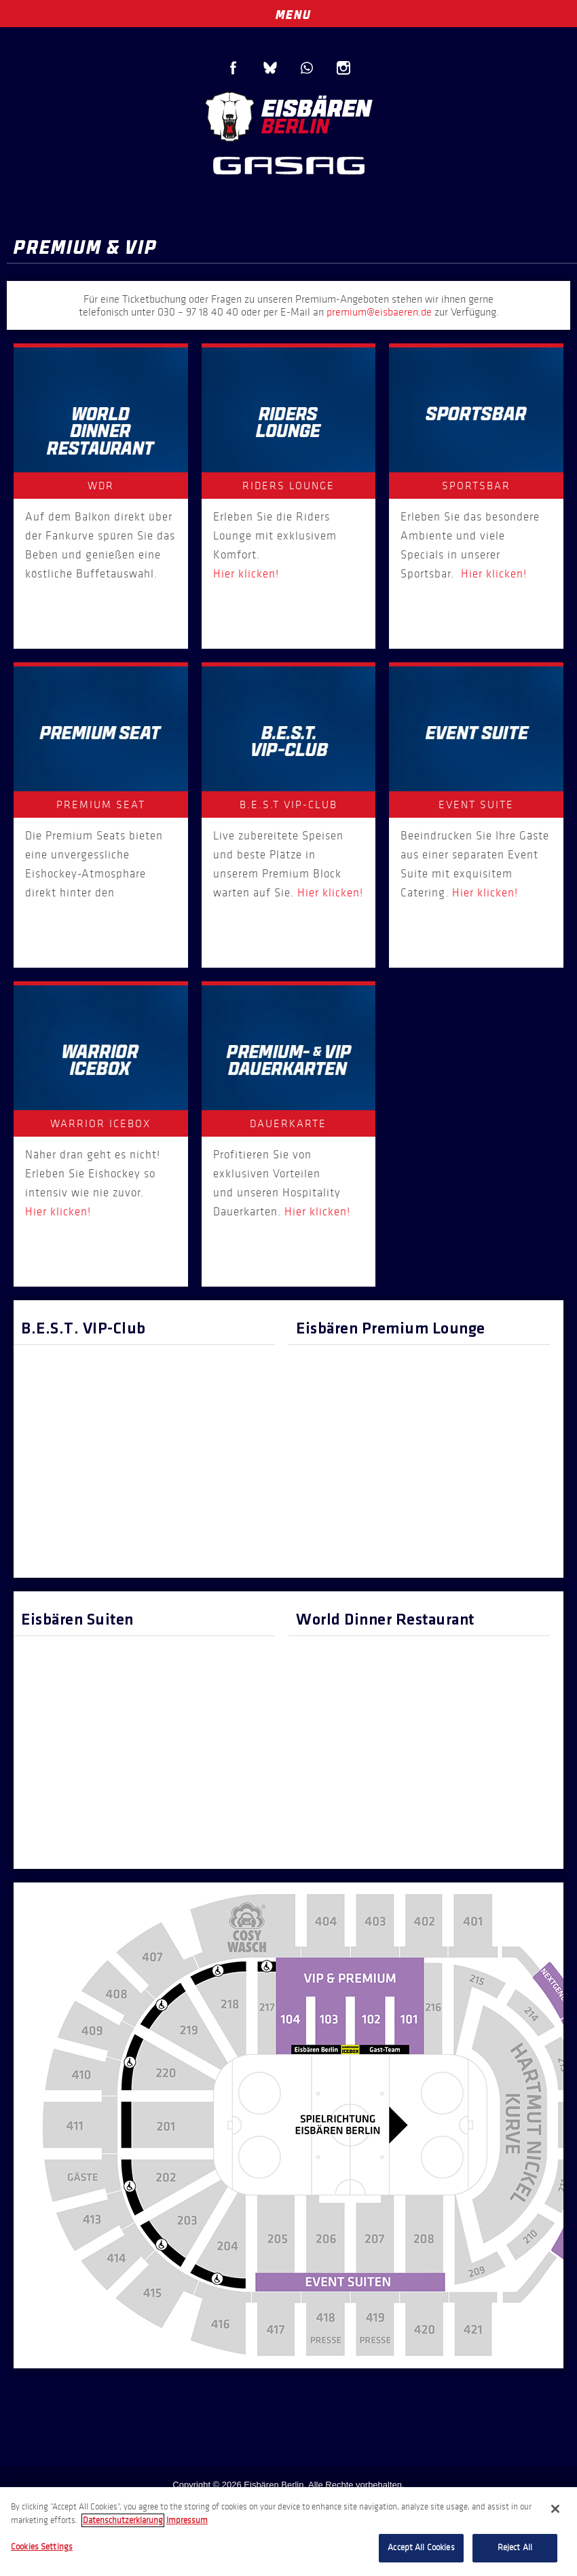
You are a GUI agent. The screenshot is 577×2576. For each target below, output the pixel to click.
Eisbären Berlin (288, 115)
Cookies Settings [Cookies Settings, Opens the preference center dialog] (42, 2546)
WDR (101, 485)
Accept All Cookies (421, 2547)
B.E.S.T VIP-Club (288, 804)
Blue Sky (270, 68)
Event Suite (476, 804)
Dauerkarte (288, 1123)
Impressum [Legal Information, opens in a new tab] (187, 2520)
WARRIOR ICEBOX (100, 1123)
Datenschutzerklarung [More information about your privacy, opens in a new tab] (123, 2520)
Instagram (343, 68)
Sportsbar (476, 485)
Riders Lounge (288, 485)
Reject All (515, 2547)
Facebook (233, 68)
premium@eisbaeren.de (379, 311)
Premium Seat (100, 804)
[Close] (555, 2509)
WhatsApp (307, 68)
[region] (288, 2531)
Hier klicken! (246, 574)
